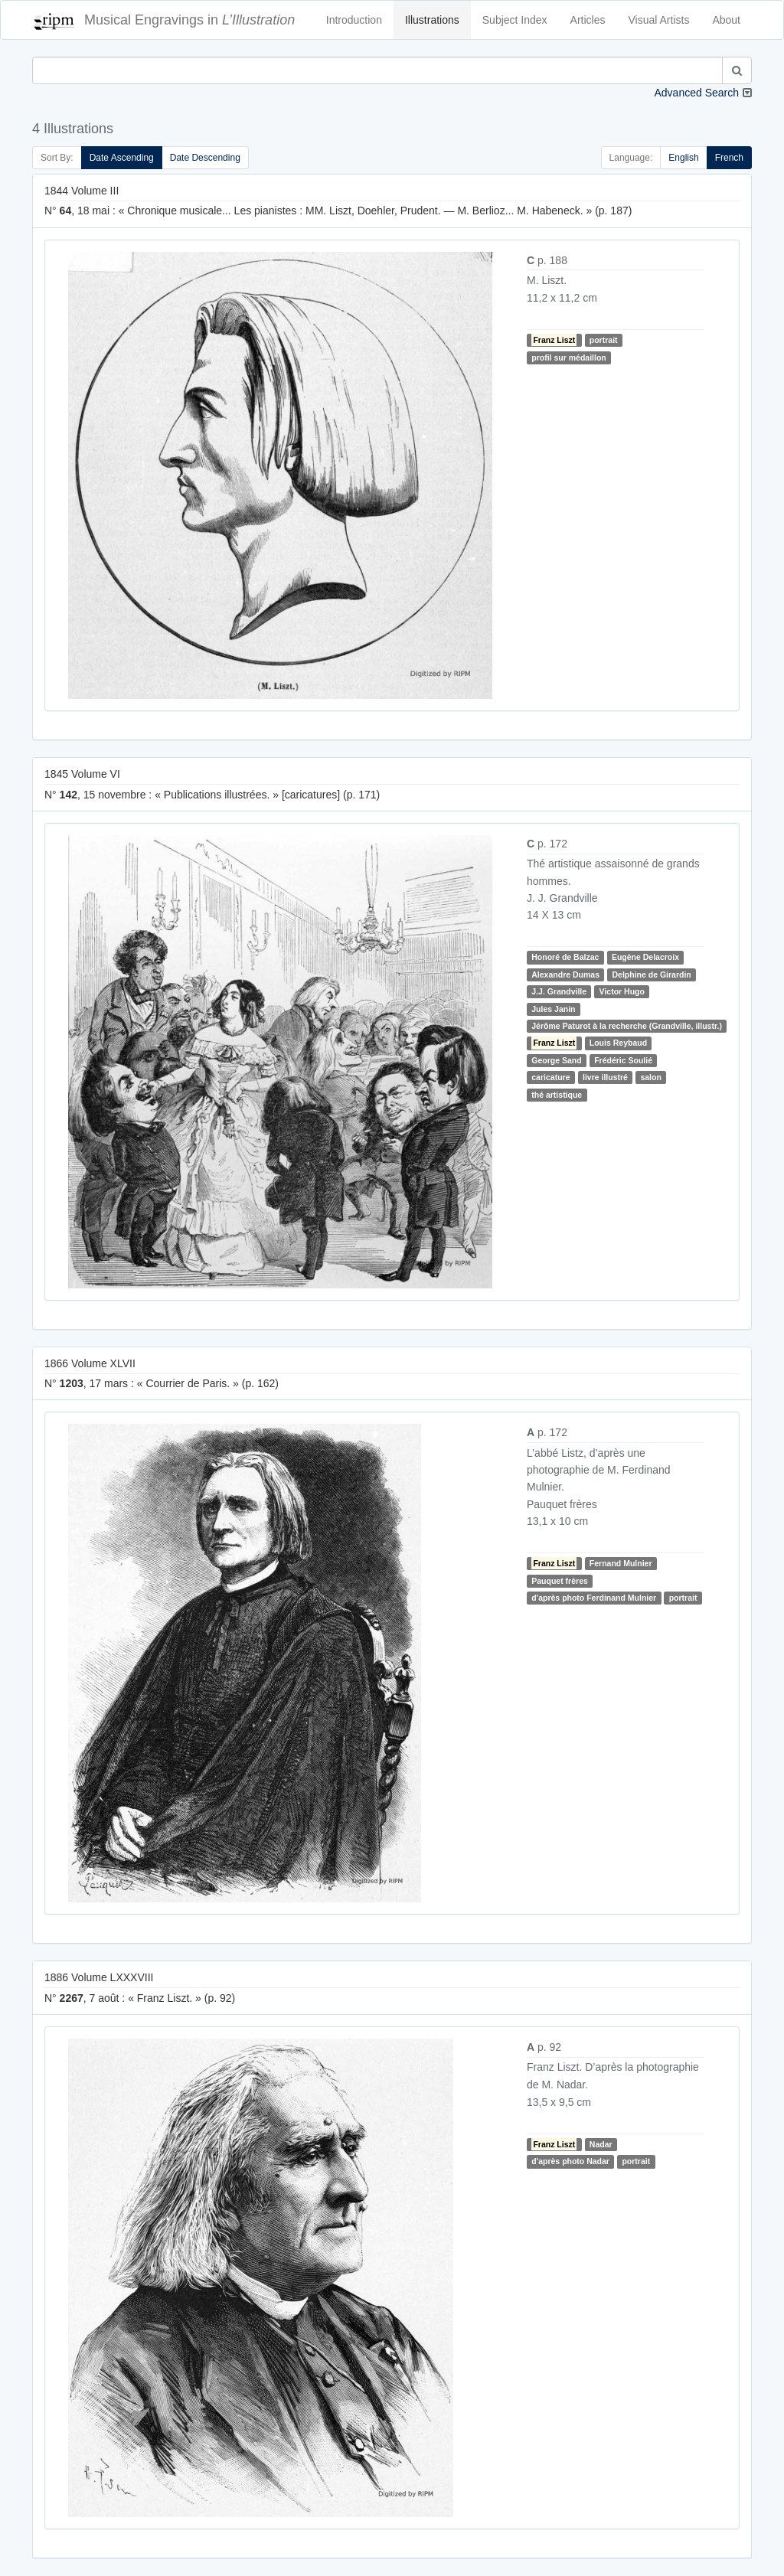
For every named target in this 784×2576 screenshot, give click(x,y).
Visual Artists (659, 20)
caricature (550, 1077)
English (683, 157)
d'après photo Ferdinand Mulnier (593, 1597)
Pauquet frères (559, 1580)
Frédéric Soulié (623, 1060)
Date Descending (205, 157)
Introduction (354, 20)
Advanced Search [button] (696, 93)
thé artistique (556, 1094)
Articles (588, 20)
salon (650, 1077)
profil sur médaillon (568, 357)
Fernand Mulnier (621, 1563)
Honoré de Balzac (565, 957)
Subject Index (514, 20)
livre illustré (605, 1077)
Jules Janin (553, 1009)
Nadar (601, 2144)
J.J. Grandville (558, 991)
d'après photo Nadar (570, 2161)
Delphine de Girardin (651, 974)
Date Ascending (122, 157)
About (726, 20)
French (729, 157)
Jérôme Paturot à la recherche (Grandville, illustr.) (626, 1025)
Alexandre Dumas (565, 974)
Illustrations (432, 20)
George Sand (556, 1060)
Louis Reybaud (618, 1042)
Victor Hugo (622, 991)
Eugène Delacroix (645, 957)
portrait (604, 339)
